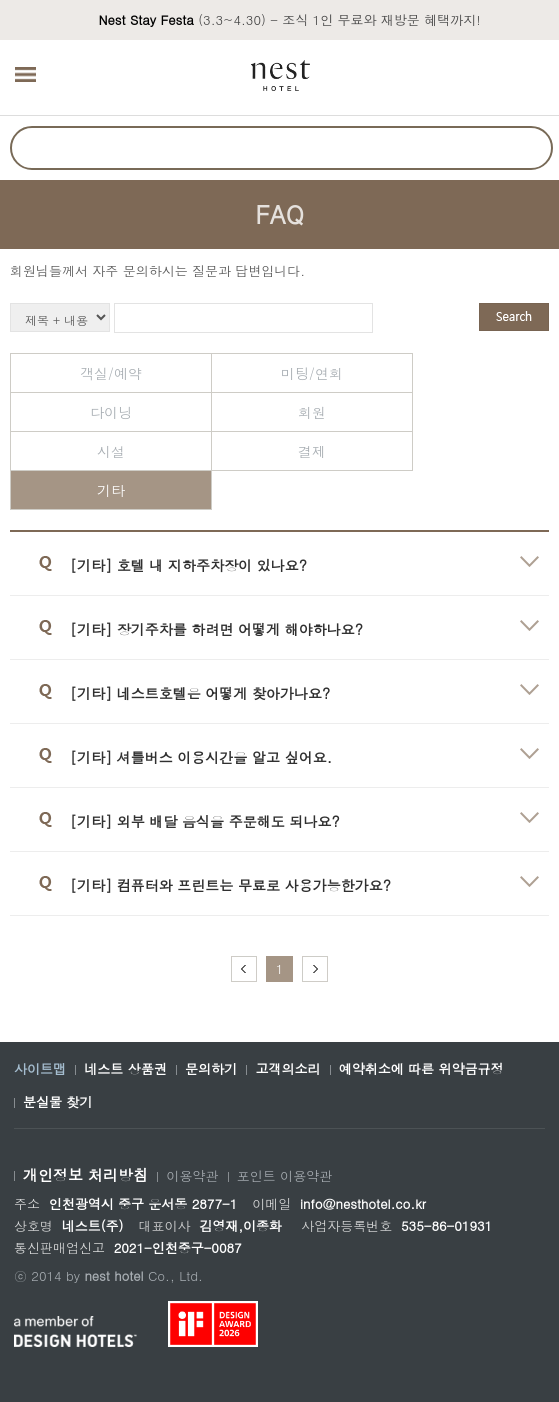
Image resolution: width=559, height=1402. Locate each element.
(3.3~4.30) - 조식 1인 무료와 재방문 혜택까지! (289, 19)
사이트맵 (40, 1069)
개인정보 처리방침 (85, 1175)
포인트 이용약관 (284, 1176)
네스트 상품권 (125, 1069)
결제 (312, 451)
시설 (111, 451)
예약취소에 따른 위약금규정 (421, 1069)
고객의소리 (287, 1069)
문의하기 (211, 1069)
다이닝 (111, 412)
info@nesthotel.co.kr (363, 1203)
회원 (312, 412)
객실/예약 (111, 373)
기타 (111, 490)
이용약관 (192, 1176)
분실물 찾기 (57, 1102)
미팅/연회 (312, 373)
